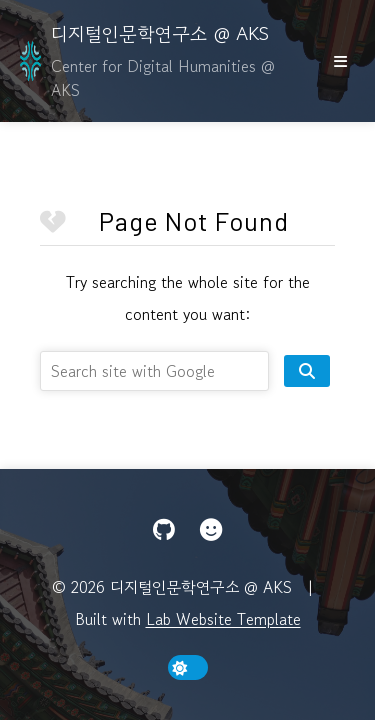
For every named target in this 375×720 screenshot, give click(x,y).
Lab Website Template (223, 619)
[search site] (307, 371)
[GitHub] (164, 530)
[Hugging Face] (211, 530)
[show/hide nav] (340, 61)
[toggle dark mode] (188, 667)
